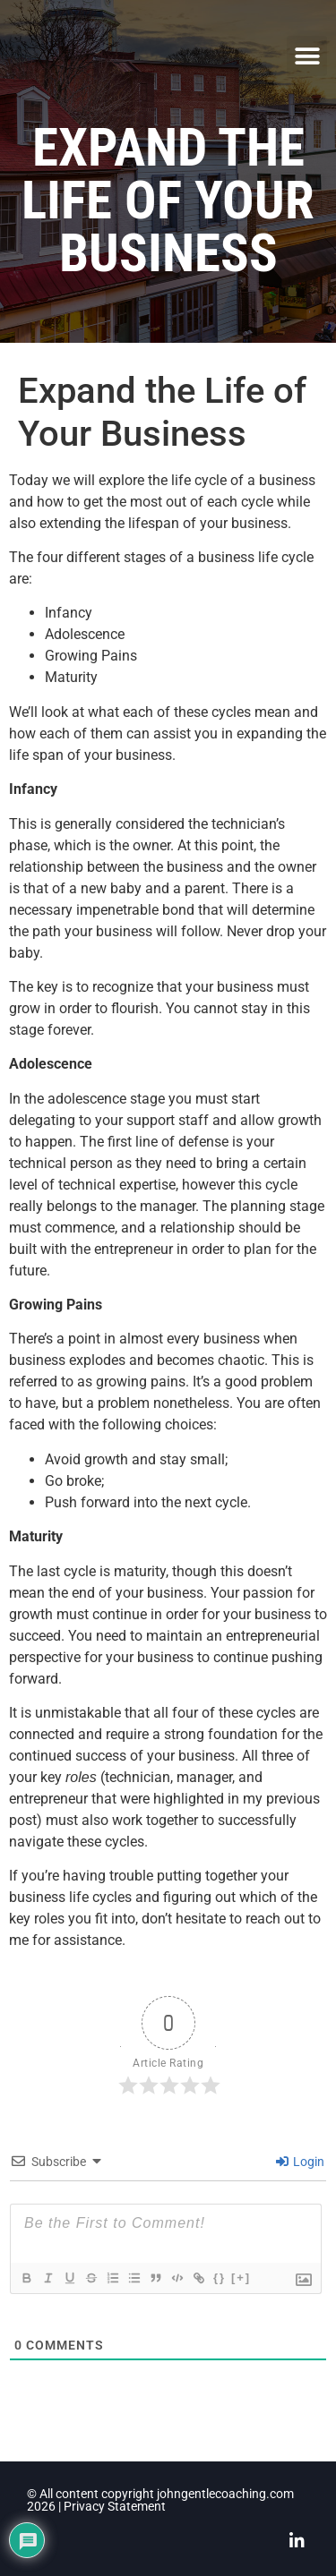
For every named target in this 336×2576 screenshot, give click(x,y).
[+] (241, 2277)
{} (219, 2277)
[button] (307, 56)
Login (300, 2161)
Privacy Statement (115, 2506)
